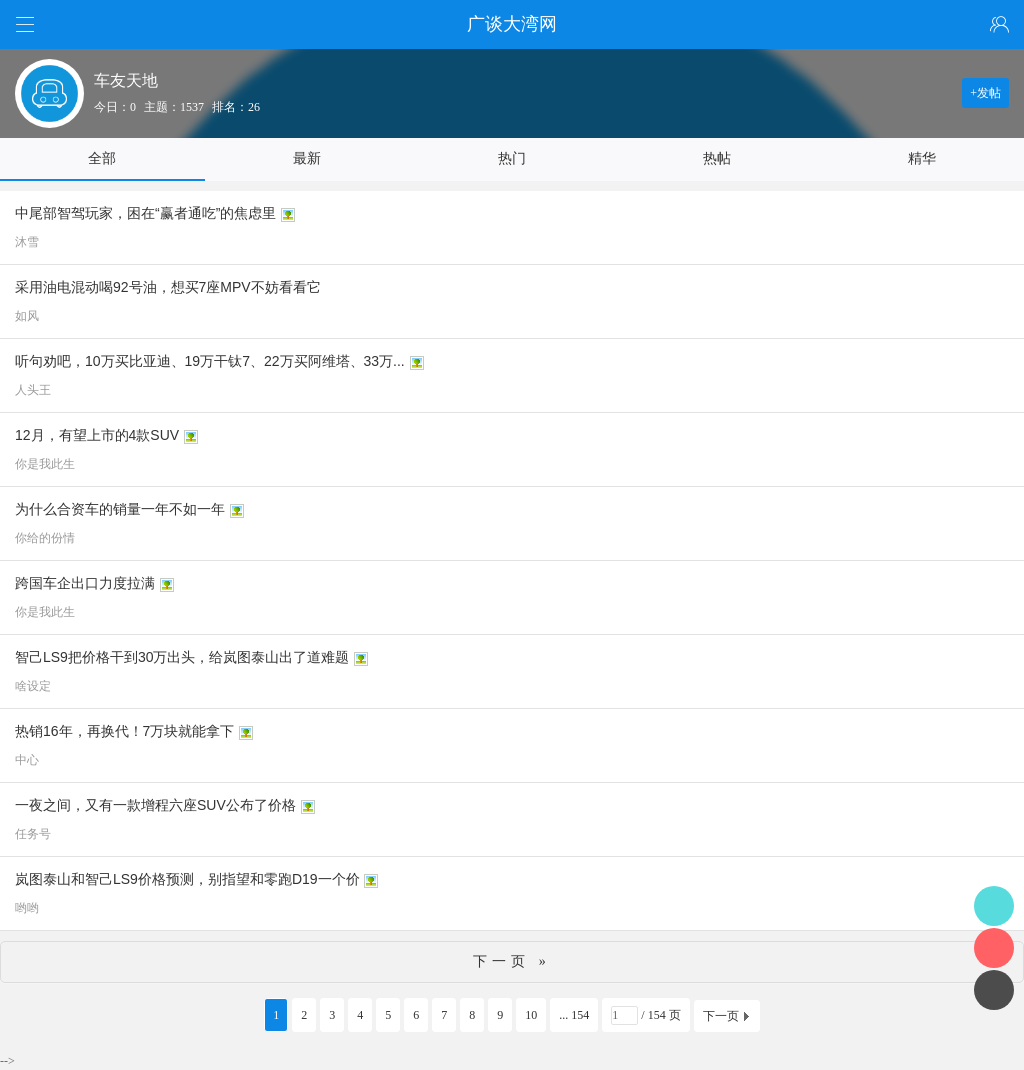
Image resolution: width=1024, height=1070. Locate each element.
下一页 (721, 1016)
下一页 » (512, 961)
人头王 (33, 390)
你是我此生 (45, 464)
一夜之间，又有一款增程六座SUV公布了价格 (155, 805)
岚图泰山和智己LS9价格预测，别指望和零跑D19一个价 (187, 879)
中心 (27, 760)
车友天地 (126, 80)
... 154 (574, 1015)
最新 (307, 158)
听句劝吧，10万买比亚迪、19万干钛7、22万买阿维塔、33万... (210, 361)
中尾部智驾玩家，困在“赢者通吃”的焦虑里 (145, 213)
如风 (27, 316)
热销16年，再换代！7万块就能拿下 (124, 731)
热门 (512, 158)
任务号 (33, 834)
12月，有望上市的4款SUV (97, 435)
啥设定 (33, 686)
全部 (102, 158)
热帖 (717, 158)
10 (531, 1015)
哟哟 (27, 908)
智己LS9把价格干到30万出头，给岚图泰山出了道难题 (182, 657)
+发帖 (985, 93)
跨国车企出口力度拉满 (85, 583)
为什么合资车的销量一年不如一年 (120, 509)
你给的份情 (45, 538)
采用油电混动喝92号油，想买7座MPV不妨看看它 (168, 287)
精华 (922, 158)
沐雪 (27, 242)
